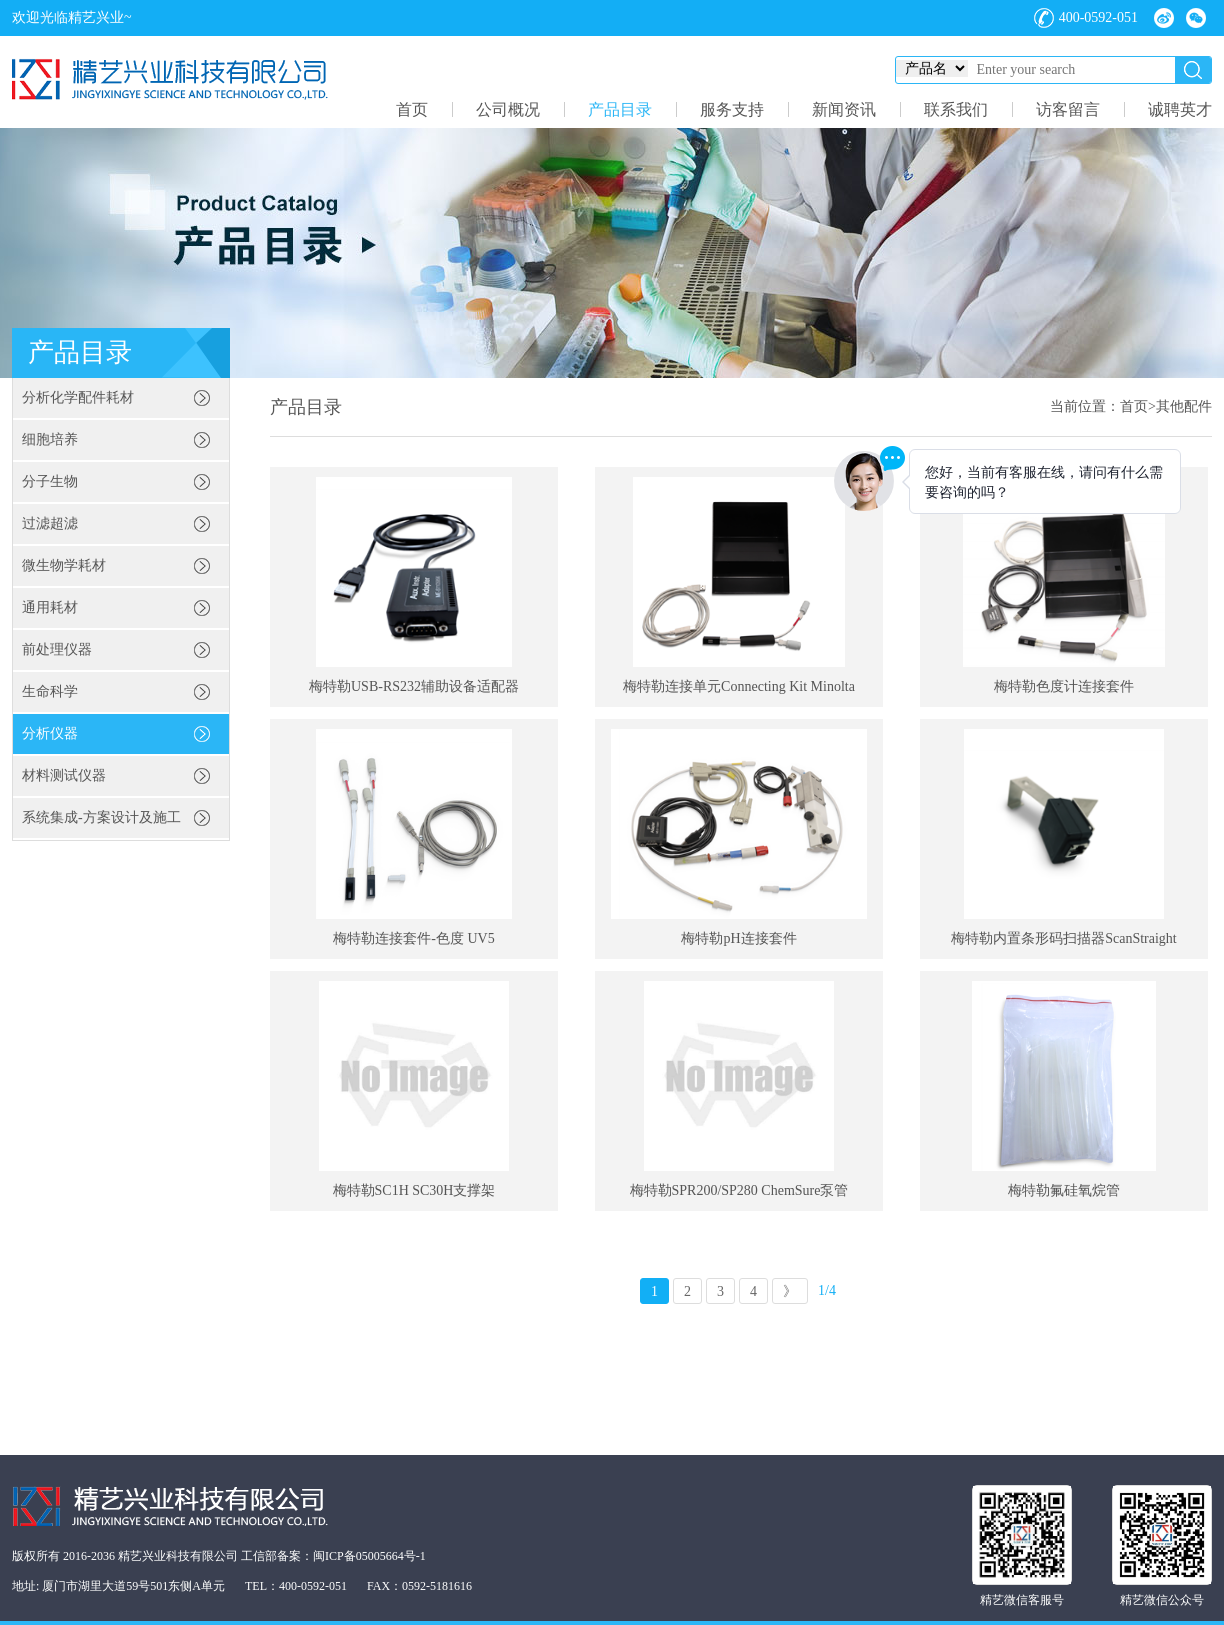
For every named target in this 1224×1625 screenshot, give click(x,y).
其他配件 (1184, 406)
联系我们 (956, 109)
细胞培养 (50, 439)
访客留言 (1068, 109)
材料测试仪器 (64, 775)
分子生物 (50, 481)
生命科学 (50, 691)
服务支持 (732, 109)
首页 (412, 109)
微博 (1164, 18)
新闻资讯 (844, 109)
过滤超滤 (50, 523)
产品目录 (620, 109)
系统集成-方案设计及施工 (101, 817)
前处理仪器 (57, 649)
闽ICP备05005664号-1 (369, 1556)
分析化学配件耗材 (78, 397)
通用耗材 (50, 607)
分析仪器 (50, 733)
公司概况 (508, 109)
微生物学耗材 (64, 565)
